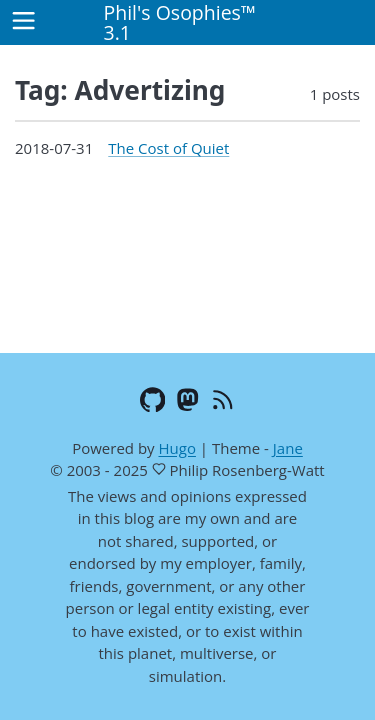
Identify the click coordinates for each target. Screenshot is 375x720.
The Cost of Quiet (168, 148)
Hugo (176, 448)
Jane (288, 448)
